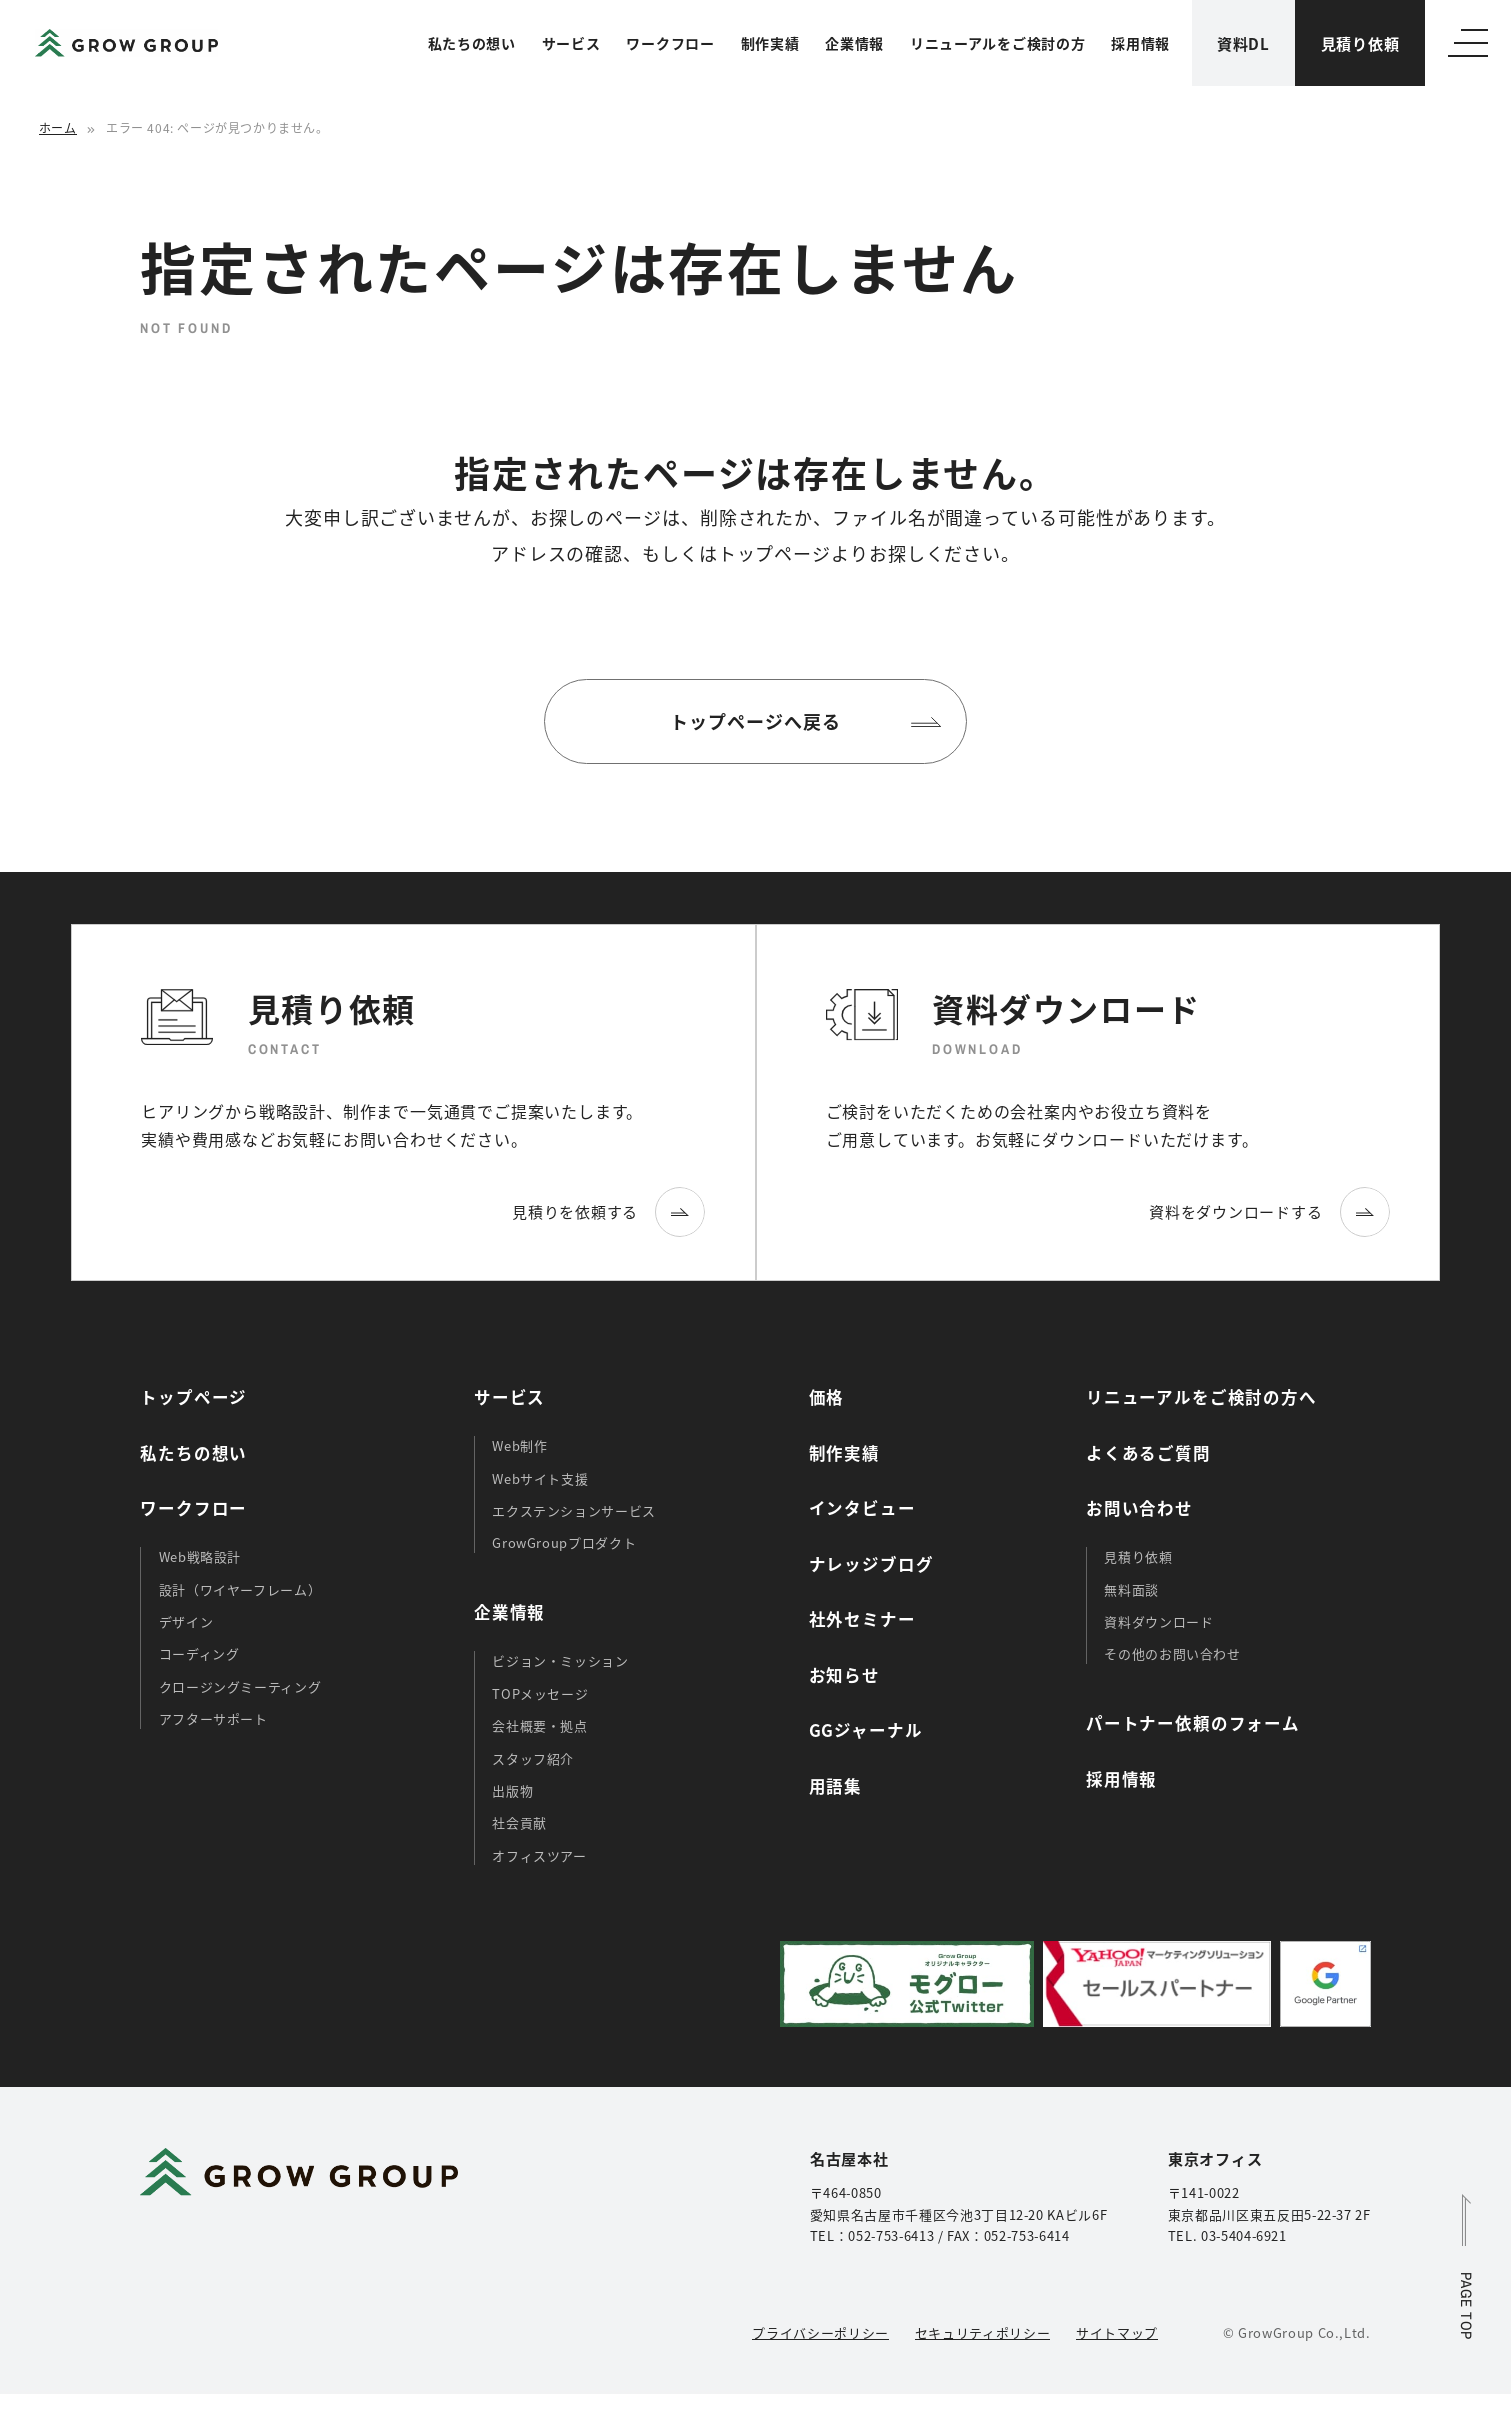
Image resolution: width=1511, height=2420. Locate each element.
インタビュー (862, 1508)
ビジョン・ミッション (560, 1660)
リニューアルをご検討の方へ (1201, 1397)
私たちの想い (472, 43)
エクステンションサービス (574, 1510)
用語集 (835, 1786)
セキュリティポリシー (982, 2332)
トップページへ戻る (755, 721)
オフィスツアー (539, 1855)
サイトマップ (1117, 2332)
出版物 (512, 1790)
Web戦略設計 (200, 1556)
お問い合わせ (1139, 1508)
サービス (571, 43)
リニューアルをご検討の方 (997, 43)
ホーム (58, 127)
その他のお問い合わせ (1172, 1653)
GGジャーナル (866, 1730)
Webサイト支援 (540, 1478)
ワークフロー (670, 43)
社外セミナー (862, 1619)
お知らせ (844, 1675)
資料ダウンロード (1158, 1621)
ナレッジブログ (871, 1564)
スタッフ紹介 (533, 1758)
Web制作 (519, 1445)
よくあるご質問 (1148, 1453)
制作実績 (770, 43)
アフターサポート (213, 1718)
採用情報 (1140, 43)
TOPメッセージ (540, 1693)
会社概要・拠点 (540, 1725)
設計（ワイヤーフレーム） (240, 1589)
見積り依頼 (1360, 43)
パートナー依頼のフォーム (1193, 1723)
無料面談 (1131, 1589)
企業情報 (854, 43)
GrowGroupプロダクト (564, 1542)
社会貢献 (519, 1822)
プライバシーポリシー (820, 2332)
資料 (1243, 43)
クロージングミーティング (240, 1686)
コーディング (199, 1653)
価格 (827, 1397)
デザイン (186, 1621)
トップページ (193, 1397)
